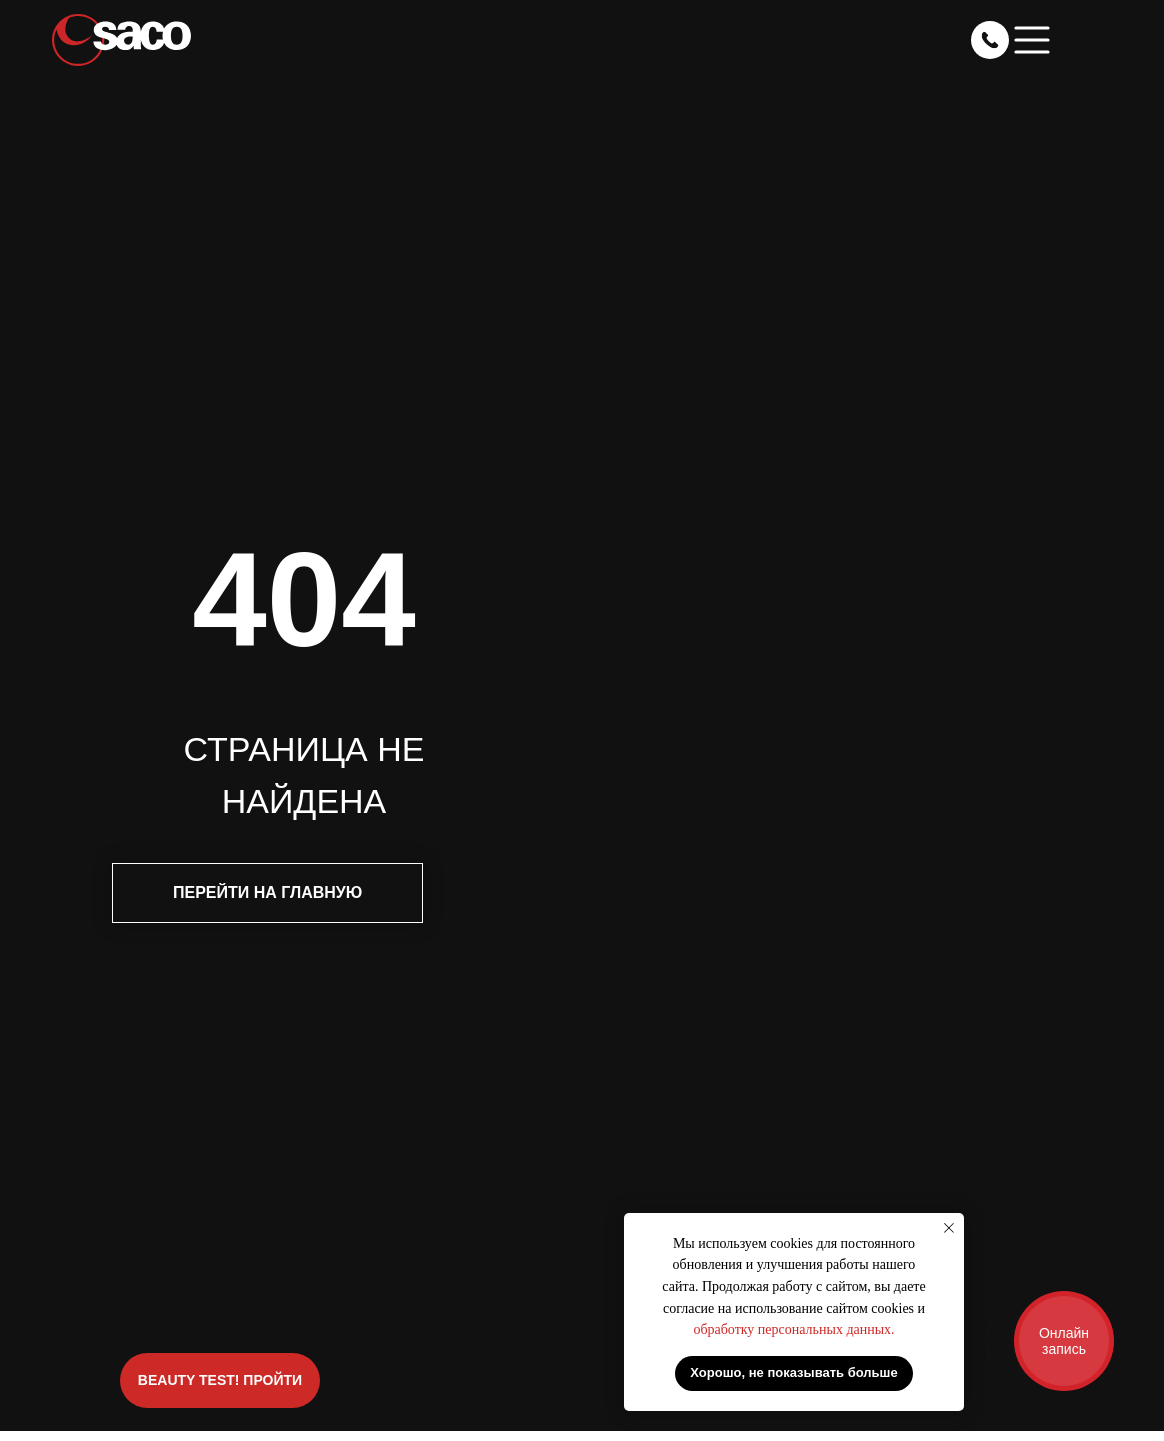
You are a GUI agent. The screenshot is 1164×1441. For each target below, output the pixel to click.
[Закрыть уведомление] (949, 1228)
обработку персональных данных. (793, 1329)
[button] (1032, 40)
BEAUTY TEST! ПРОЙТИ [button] (220, 1380)
